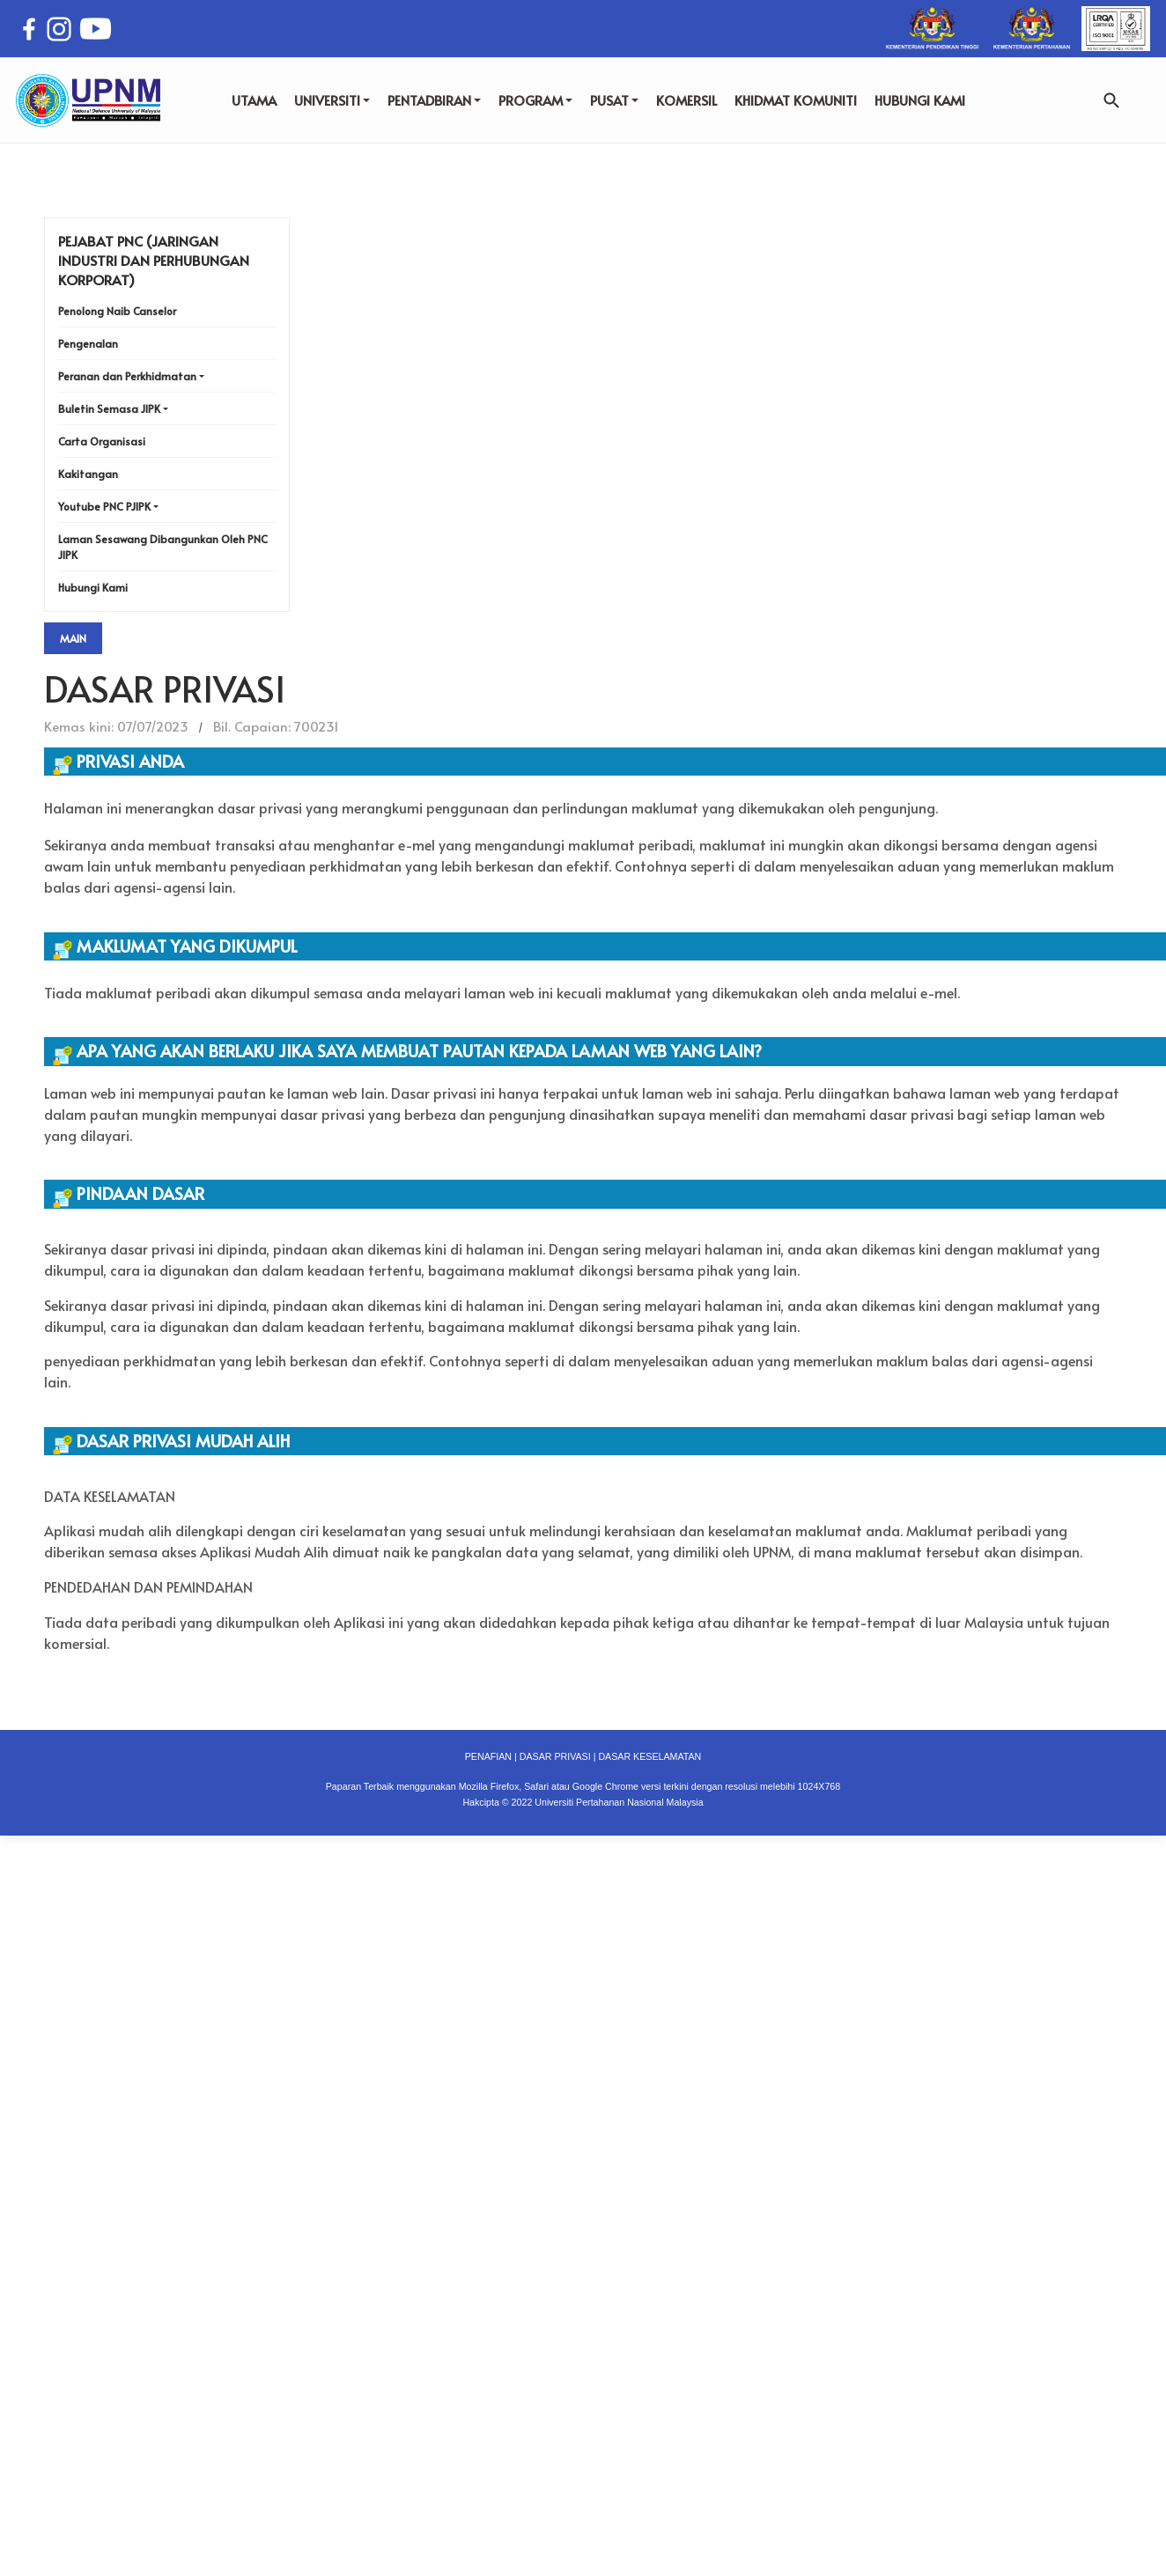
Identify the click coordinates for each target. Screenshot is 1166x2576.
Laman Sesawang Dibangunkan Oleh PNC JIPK (163, 547)
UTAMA (254, 100)
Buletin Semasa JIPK (109, 408)
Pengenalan (88, 343)
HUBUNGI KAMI (919, 100)
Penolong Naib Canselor (117, 311)
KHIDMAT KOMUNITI (795, 100)
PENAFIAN (488, 1756)
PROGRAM (535, 100)
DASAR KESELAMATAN (649, 1756)
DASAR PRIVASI (555, 1756)
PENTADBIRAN (434, 100)
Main (73, 638)
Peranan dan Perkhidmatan (127, 376)
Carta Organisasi (101, 441)
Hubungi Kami (93, 587)
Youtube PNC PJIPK (104, 506)
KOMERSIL (686, 100)
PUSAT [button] (614, 100)
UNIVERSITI (332, 100)
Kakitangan (88, 474)
